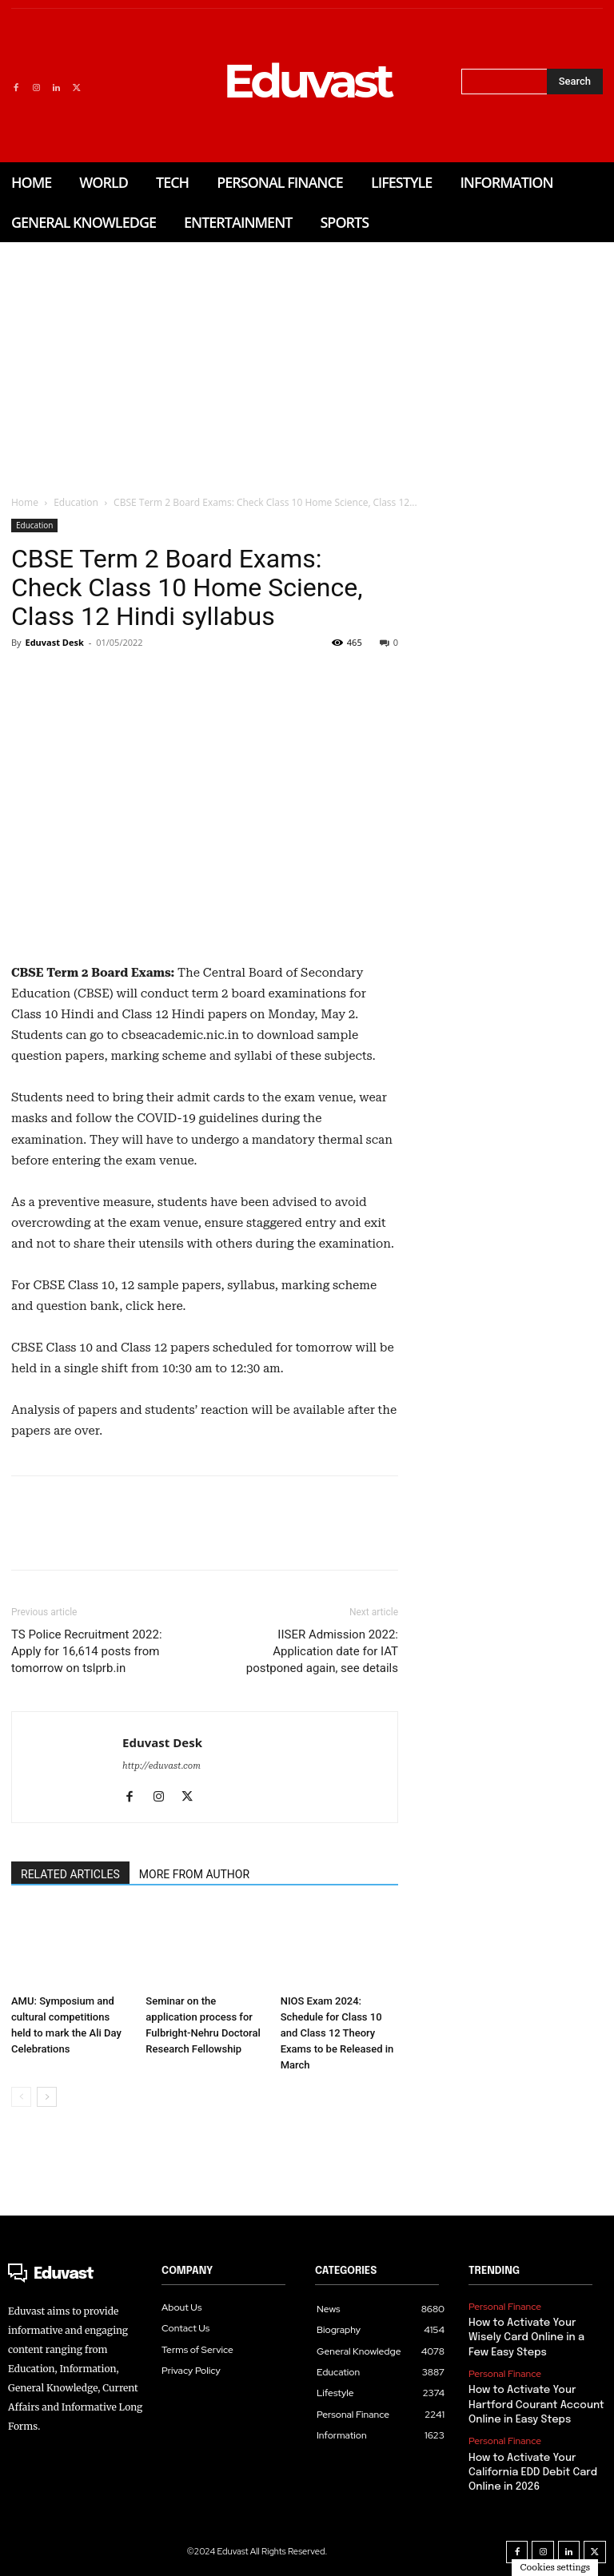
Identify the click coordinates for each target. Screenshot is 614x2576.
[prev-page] (21, 2097)
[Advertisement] (307, 362)
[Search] (575, 81)
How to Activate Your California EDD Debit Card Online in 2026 (532, 2471)
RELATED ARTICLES (70, 1874)
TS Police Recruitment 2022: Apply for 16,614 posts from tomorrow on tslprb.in (86, 1651)
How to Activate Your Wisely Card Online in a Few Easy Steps (526, 2337)
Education (76, 502)
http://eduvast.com (161, 1766)
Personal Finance (504, 2306)
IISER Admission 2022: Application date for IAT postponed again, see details (322, 1651)
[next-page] (47, 2097)
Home (24, 502)
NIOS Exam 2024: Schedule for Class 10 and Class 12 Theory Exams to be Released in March (337, 2033)
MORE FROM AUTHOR (194, 1874)
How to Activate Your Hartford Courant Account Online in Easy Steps (536, 2404)
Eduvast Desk (54, 642)
